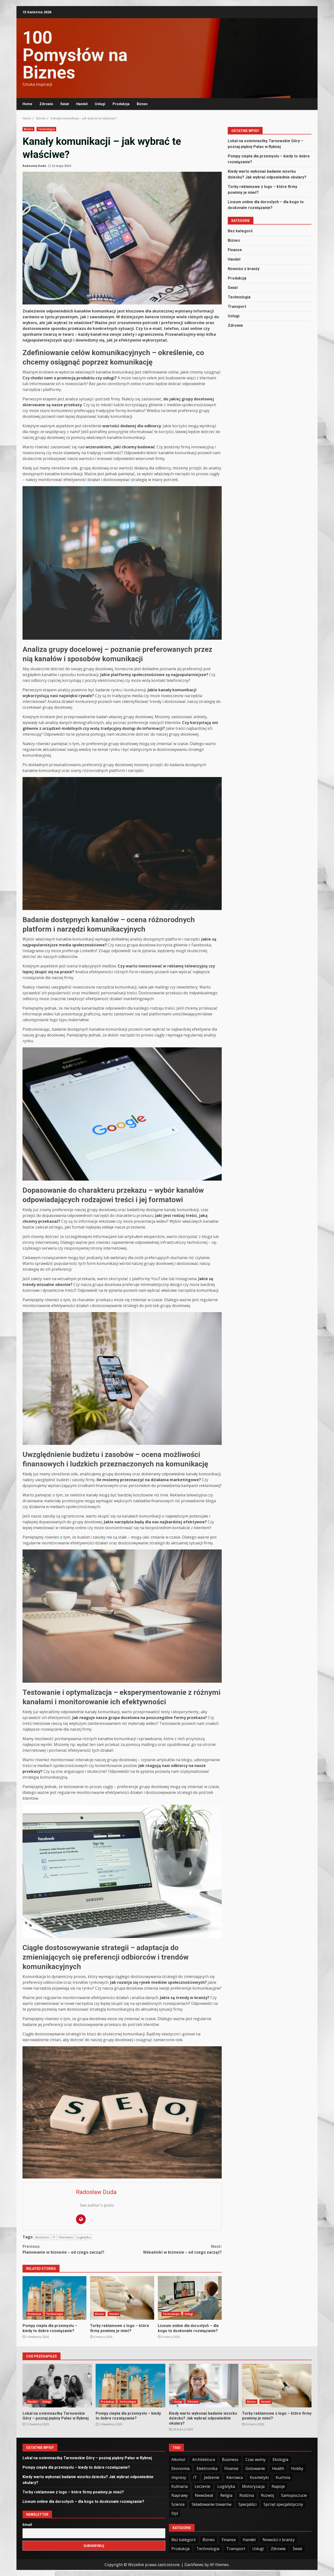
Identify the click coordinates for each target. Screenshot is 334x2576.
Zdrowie (46, 104)
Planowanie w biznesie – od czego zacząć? (72, 2249)
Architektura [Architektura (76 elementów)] (203, 2459)
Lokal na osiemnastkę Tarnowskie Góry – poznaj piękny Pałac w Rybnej (57, 2385)
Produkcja (121, 104)
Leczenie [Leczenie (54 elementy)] (202, 2486)
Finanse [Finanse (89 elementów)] (231, 2468)
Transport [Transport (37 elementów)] (235, 2548)
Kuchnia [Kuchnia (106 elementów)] (283, 2477)
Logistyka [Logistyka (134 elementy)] (226, 2486)
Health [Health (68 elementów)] (278, 2468)
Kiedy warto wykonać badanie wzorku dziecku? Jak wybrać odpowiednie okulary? (203, 2385)
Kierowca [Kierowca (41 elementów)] (234, 2477)
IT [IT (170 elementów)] (195, 2477)
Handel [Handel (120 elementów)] (249, 2539)
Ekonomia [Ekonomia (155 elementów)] (180, 2468)
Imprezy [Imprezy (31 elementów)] (178, 2477)
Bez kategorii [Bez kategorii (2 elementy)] (183, 2539)
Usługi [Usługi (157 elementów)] (258, 2548)
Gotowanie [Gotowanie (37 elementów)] (255, 2468)
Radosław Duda (34, 166)
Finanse (235, 250)
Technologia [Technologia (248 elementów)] (208, 2548)
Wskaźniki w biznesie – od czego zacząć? (172, 2249)
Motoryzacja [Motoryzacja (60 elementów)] (253, 2486)
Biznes (142, 104)
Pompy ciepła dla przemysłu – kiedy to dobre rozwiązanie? (54, 2298)
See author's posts (97, 2205)
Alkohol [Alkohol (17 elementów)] (178, 2459)
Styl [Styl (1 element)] (174, 2513)
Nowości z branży (243, 268)
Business (42, 2237)
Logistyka (84, 2237)
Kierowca (66, 2237)
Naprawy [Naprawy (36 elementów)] (179, 2495)
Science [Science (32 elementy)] (178, 2504)
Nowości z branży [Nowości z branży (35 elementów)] (279, 2539)
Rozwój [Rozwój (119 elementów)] (267, 2495)
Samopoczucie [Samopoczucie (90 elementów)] (294, 2495)
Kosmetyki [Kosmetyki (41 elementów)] (259, 2477)
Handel (82, 104)
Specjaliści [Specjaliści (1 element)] (247, 2504)
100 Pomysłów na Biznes (75, 55)
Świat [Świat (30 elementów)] (297, 2548)
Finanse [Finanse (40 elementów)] (229, 2539)
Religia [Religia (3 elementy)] (226, 2495)
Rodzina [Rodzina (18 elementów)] (246, 2495)
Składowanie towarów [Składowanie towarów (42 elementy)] (211, 2504)
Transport (237, 306)
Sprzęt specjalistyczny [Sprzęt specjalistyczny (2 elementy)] (283, 2504)
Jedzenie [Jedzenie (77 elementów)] (211, 2477)
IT (54, 2237)
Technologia (46, 129)
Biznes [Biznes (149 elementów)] (209, 2539)
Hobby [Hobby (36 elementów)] (297, 2468)
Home (27, 104)
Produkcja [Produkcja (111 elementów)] (180, 2548)
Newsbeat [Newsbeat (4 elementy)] (204, 2495)
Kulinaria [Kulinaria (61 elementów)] (179, 2486)
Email (27, 2524)
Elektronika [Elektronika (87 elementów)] (207, 2468)
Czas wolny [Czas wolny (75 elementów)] (255, 2459)
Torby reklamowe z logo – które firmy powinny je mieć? (122, 2298)
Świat (64, 104)
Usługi (100, 104)
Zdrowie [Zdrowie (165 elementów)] (278, 2548)
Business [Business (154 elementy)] (230, 2459)
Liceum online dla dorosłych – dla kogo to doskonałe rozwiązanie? (190, 2298)
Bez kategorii (240, 231)
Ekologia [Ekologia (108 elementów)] (280, 2459)
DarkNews (194, 2564)
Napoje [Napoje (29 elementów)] (278, 2486)
